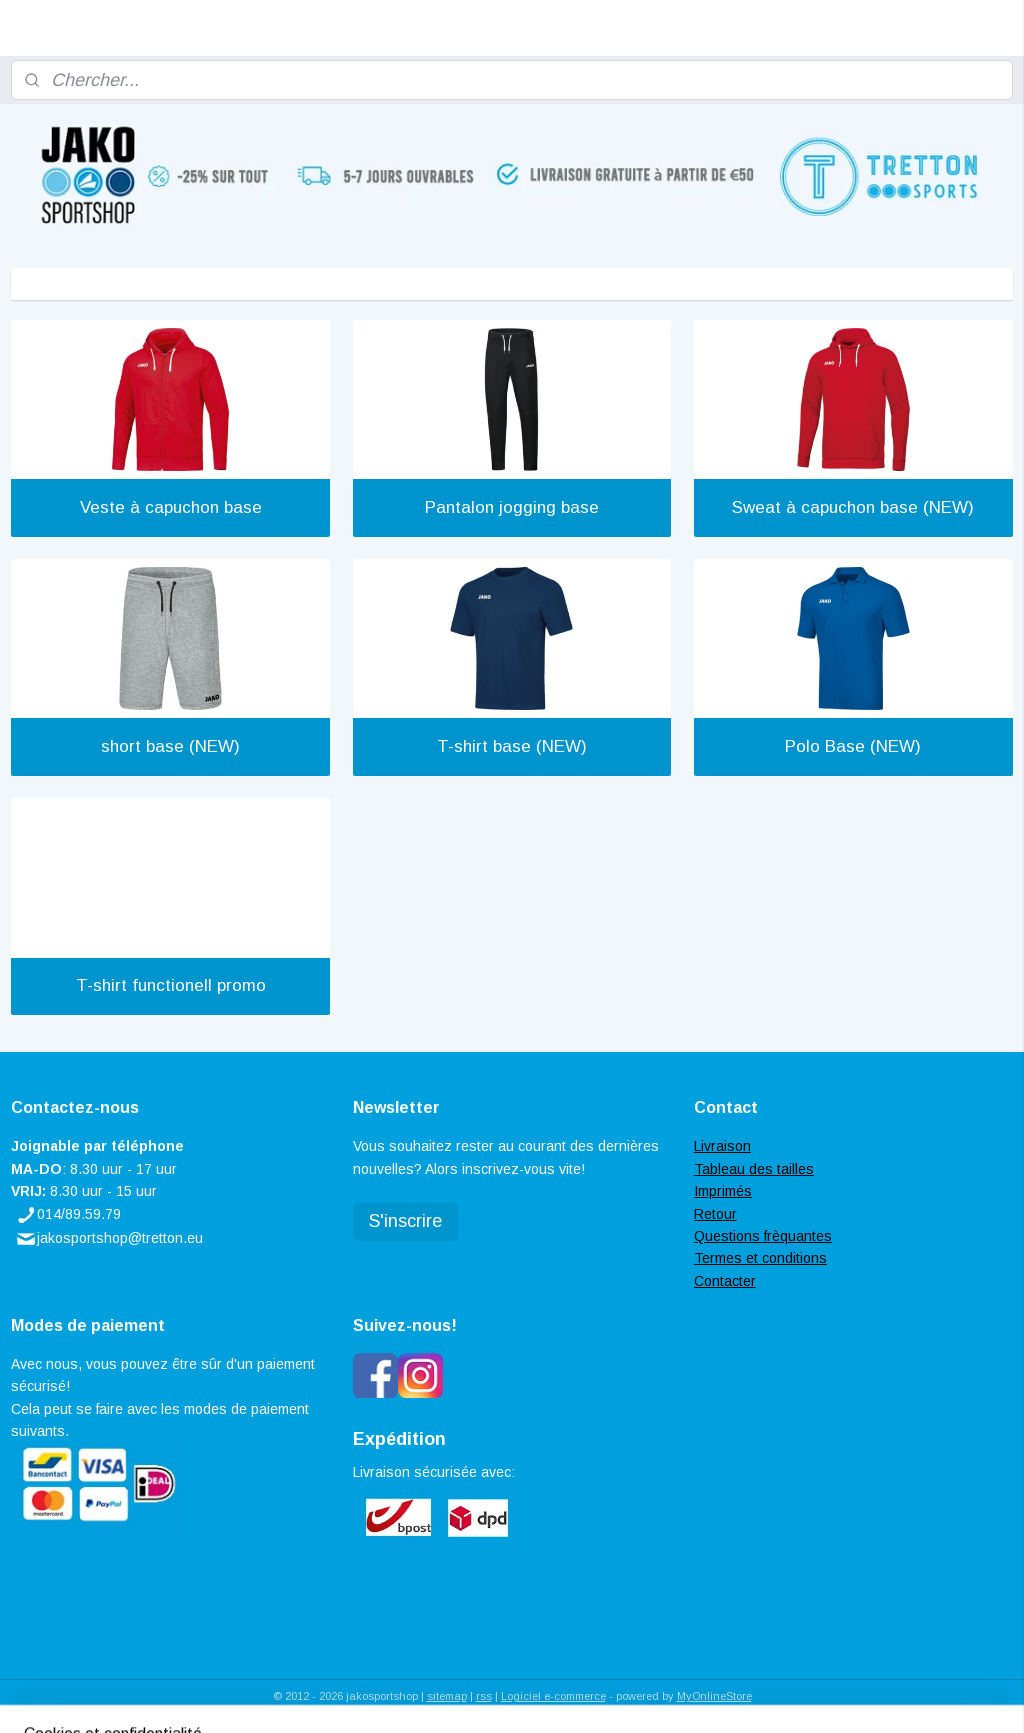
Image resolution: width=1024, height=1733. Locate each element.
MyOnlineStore (714, 1696)
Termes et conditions (760, 1258)
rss (484, 1696)
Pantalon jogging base (512, 507)
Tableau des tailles (754, 1169)
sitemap (447, 1696)
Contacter (725, 1281)
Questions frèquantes (763, 1236)
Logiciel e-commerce (553, 1696)
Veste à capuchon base (171, 507)
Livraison (722, 1146)
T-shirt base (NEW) (512, 746)
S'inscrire (405, 1221)
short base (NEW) (170, 746)
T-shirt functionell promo (171, 985)
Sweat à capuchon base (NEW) (853, 507)
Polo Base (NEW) (853, 746)
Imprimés (723, 1191)
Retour (715, 1214)
